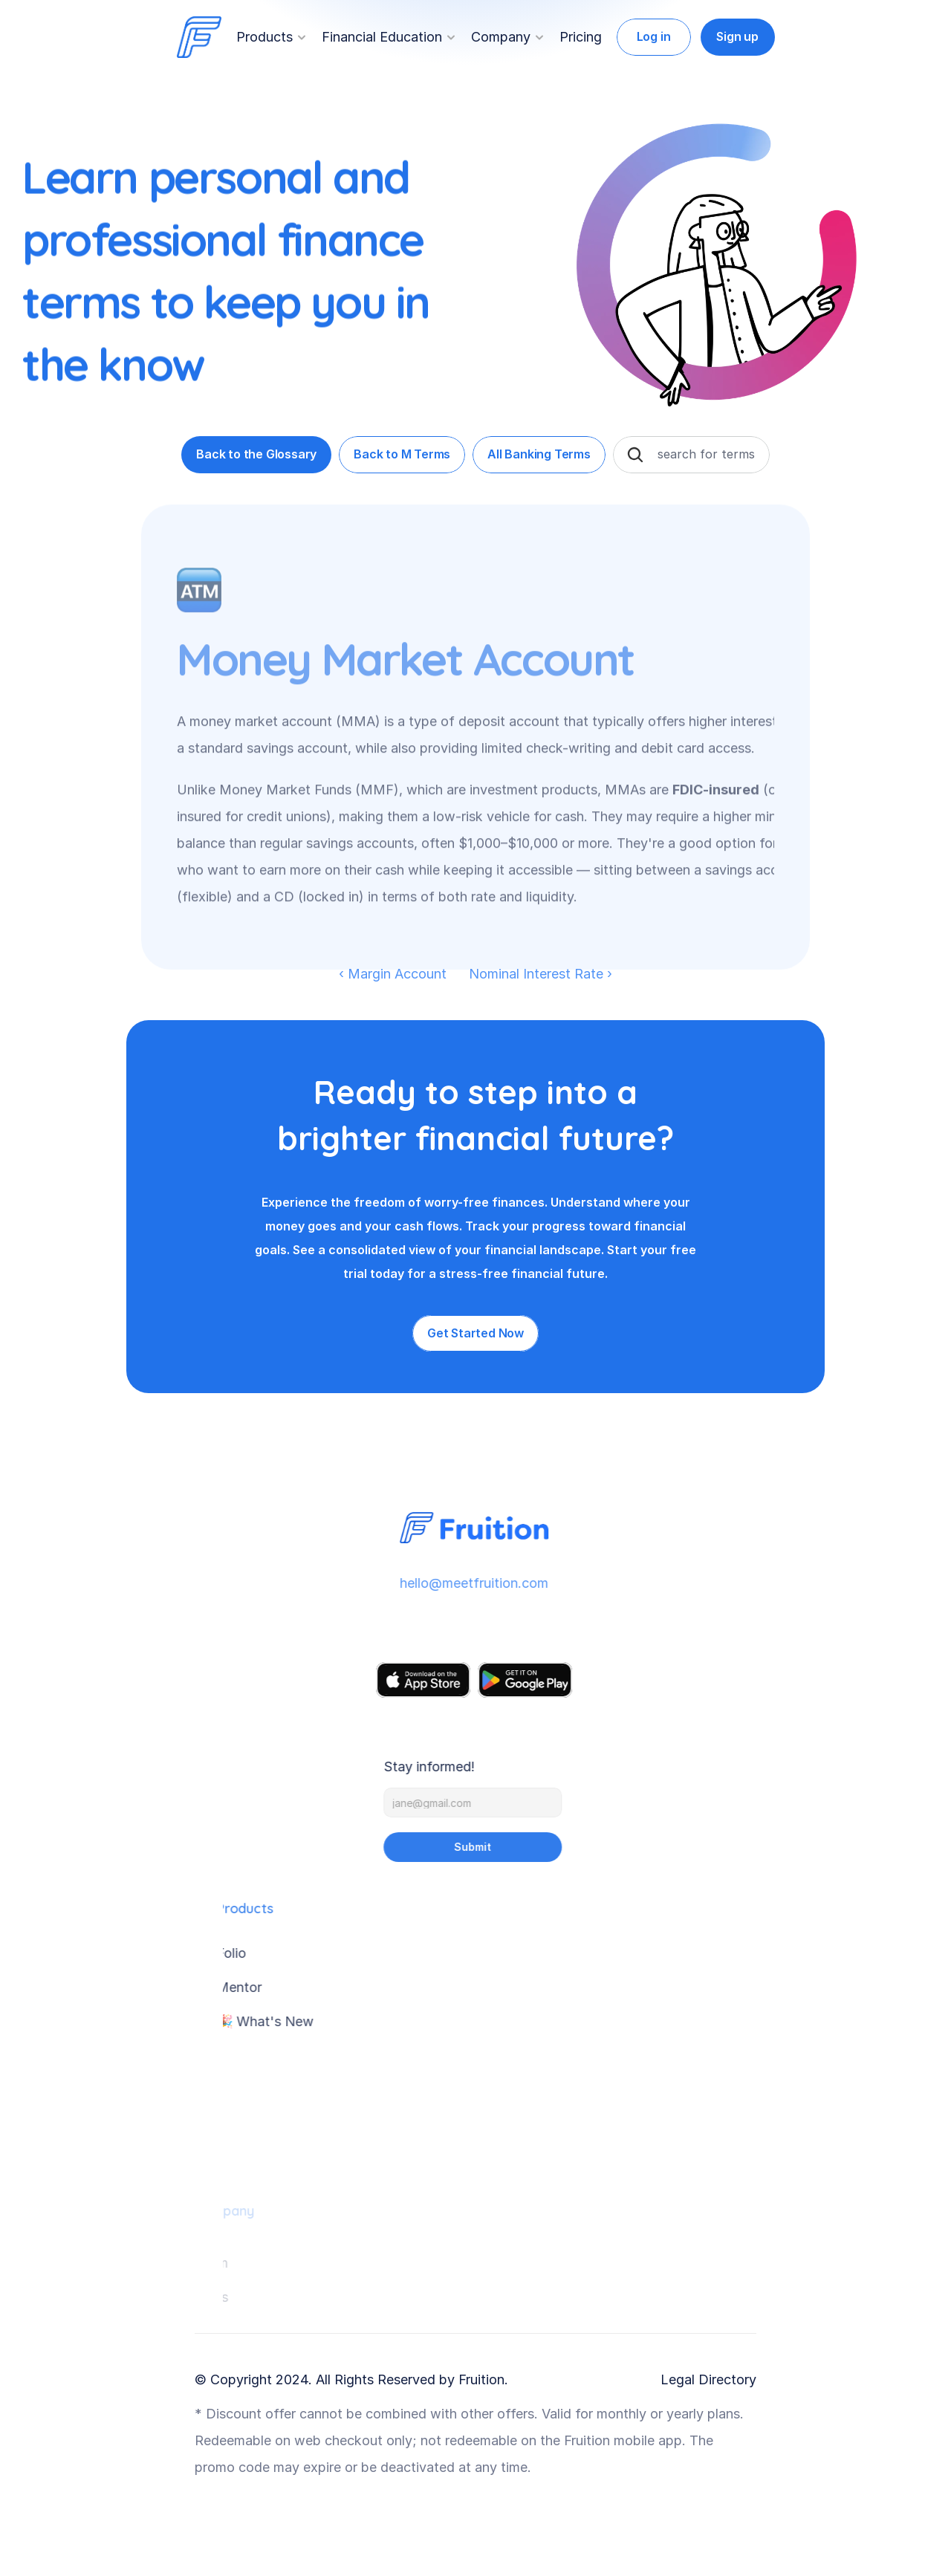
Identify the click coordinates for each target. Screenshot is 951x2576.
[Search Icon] (635, 455)
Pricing (580, 37)
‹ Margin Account (393, 974)
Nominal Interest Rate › (540, 974)
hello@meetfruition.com (469, 1583)
